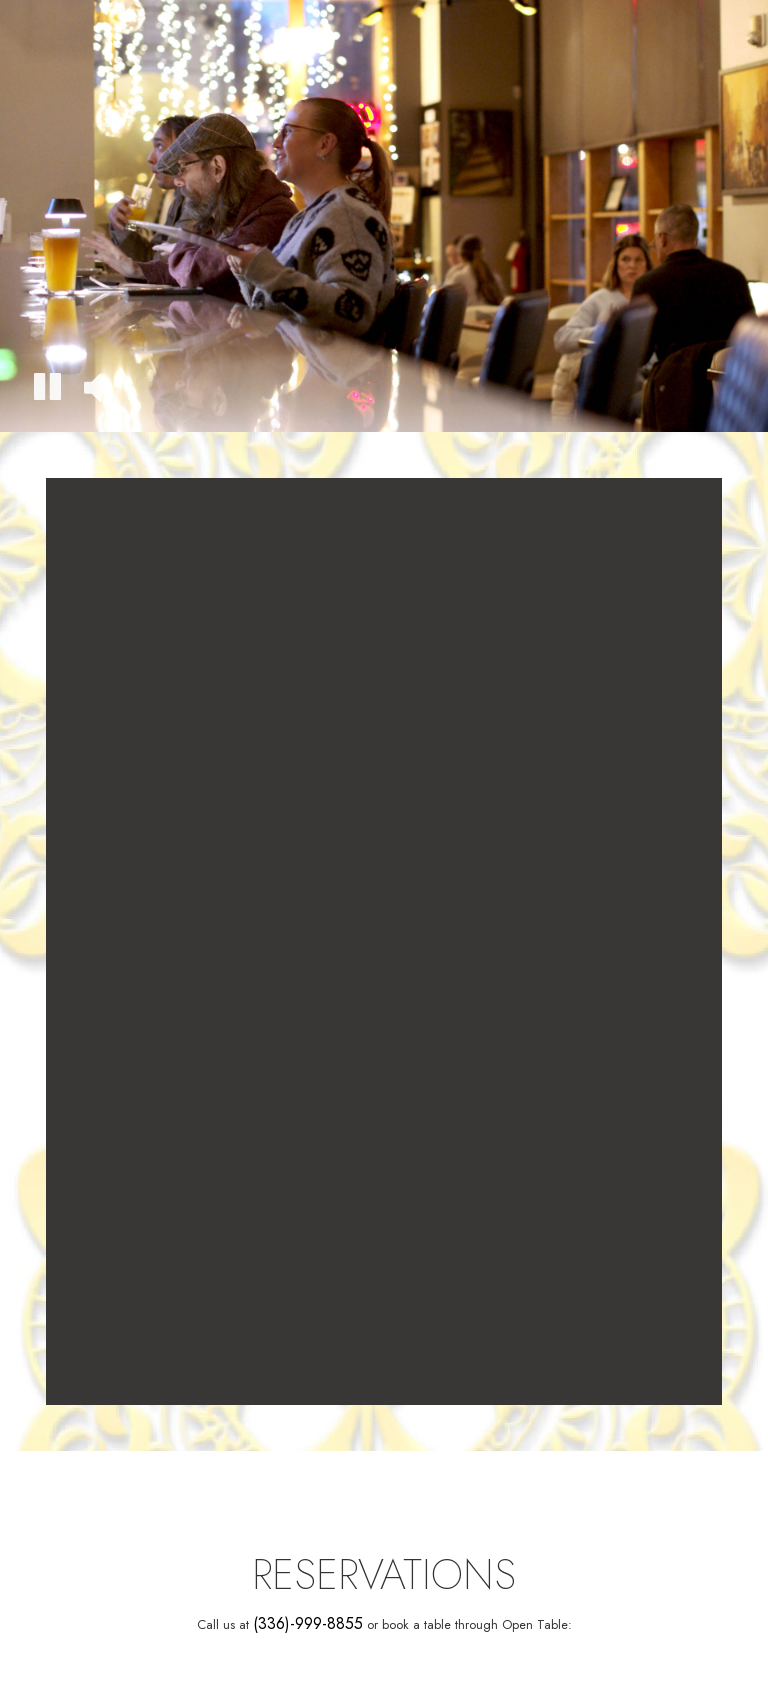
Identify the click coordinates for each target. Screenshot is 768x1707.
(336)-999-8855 (308, 1624)
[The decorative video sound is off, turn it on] (92, 389)
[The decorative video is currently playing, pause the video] (47, 389)
